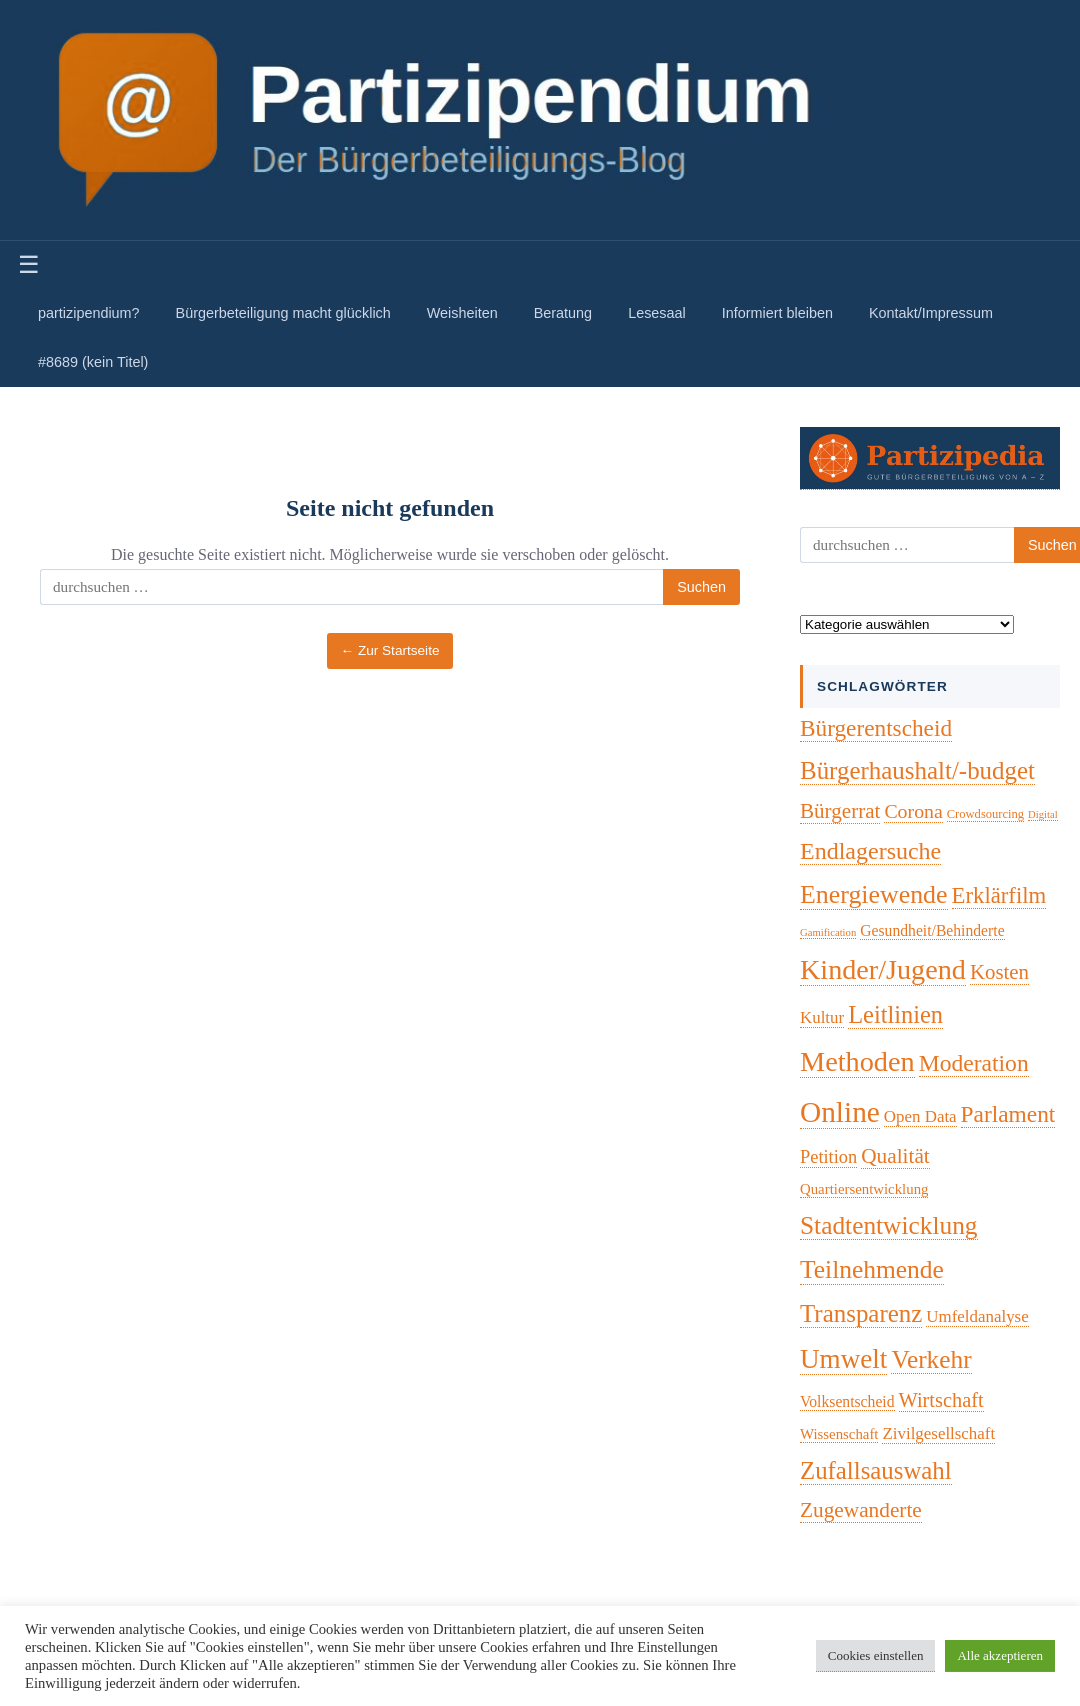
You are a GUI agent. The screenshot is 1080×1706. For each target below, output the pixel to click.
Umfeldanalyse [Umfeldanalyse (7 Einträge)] (977, 1316)
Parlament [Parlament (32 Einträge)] (1008, 1114)
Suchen (701, 587)
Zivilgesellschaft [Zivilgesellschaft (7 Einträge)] (938, 1433)
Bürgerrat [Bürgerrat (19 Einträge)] (840, 811)
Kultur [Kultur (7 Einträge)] (822, 1017)
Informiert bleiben (777, 313)
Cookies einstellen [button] (876, 1655)
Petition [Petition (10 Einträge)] (828, 1157)
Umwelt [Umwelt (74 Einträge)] (843, 1359)
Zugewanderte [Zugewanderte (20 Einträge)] (861, 1510)
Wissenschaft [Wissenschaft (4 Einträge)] (839, 1434)
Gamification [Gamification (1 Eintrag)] (828, 932)
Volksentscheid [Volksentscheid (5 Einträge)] (847, 1401)
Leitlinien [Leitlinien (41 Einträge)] (895, 1014)
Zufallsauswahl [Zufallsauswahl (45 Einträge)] (876, 1470)
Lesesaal (657, 313)
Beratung (563, 313)
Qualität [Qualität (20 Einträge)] (895, 1156)
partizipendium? (89, 313)
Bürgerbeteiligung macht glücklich (283, 313)
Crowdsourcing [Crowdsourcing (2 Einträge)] (985, 814)
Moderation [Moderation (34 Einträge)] (974, 1063)
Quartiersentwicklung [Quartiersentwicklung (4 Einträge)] (864, 1189)
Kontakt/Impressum (931, 313)
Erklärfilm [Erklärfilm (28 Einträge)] (999, 895)
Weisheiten (462, 313)
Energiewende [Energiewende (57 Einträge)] (874, 894)
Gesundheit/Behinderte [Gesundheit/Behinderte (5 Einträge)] (932, 930)
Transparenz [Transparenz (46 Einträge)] (861, 1313)
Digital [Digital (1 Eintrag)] (1043, 814)
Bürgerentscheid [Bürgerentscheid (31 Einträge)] (876, 728)
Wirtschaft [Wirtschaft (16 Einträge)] (941, 1400)
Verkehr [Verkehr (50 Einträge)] (931, 1359)
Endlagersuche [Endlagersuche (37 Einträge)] (870, 851)
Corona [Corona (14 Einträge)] (913, 811)
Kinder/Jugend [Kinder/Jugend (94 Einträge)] (883, 969)
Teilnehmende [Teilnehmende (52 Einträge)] (872, 1269)
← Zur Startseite (390, 650)
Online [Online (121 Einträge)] (840, 1112)
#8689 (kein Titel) (93, 362)
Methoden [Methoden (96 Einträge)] (857, 1061)
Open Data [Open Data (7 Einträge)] (920, 1116)
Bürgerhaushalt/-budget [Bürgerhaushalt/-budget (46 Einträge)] (917, 770)
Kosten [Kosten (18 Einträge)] (999, 972)
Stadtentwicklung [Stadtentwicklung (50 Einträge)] (889, 1225)
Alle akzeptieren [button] (1000, 1655)
